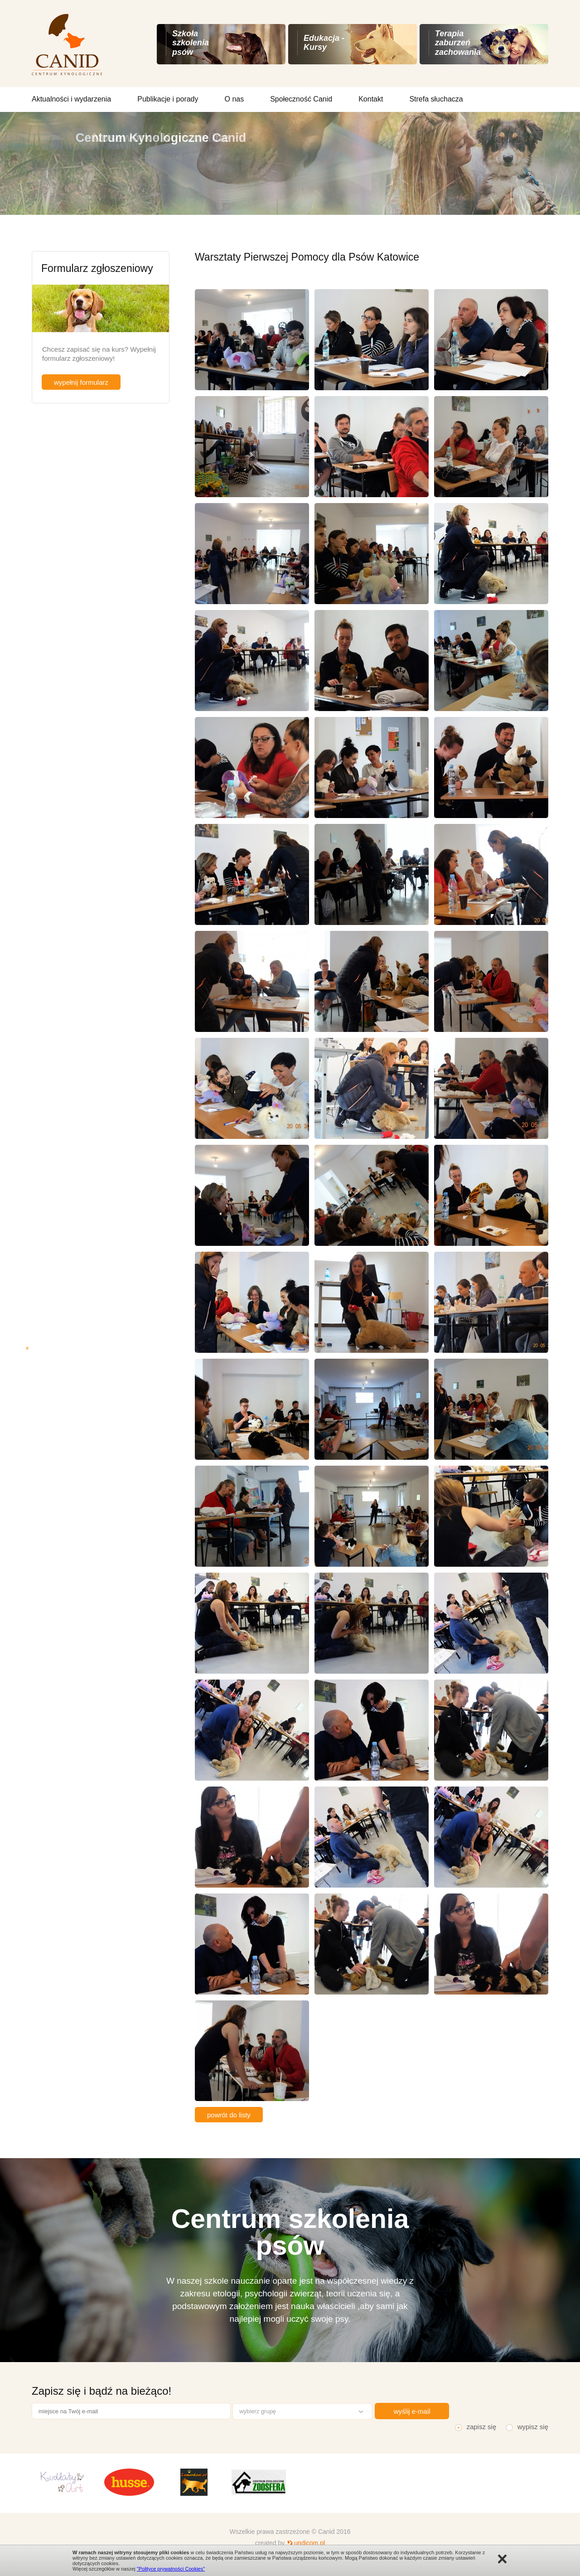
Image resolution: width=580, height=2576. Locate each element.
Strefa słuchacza (436, 99)
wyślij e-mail (412, 2411)
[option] (64, 2482)
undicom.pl (309, 2543)
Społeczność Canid (301, 99)
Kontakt (370, 99)
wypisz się (532, 2426)
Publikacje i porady (167, 99)
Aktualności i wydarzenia (71, 99)
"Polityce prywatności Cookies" (171, 2568)
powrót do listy (229, 2115)
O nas (234, 99)
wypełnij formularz (81, 382)
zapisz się (481, 2426)
